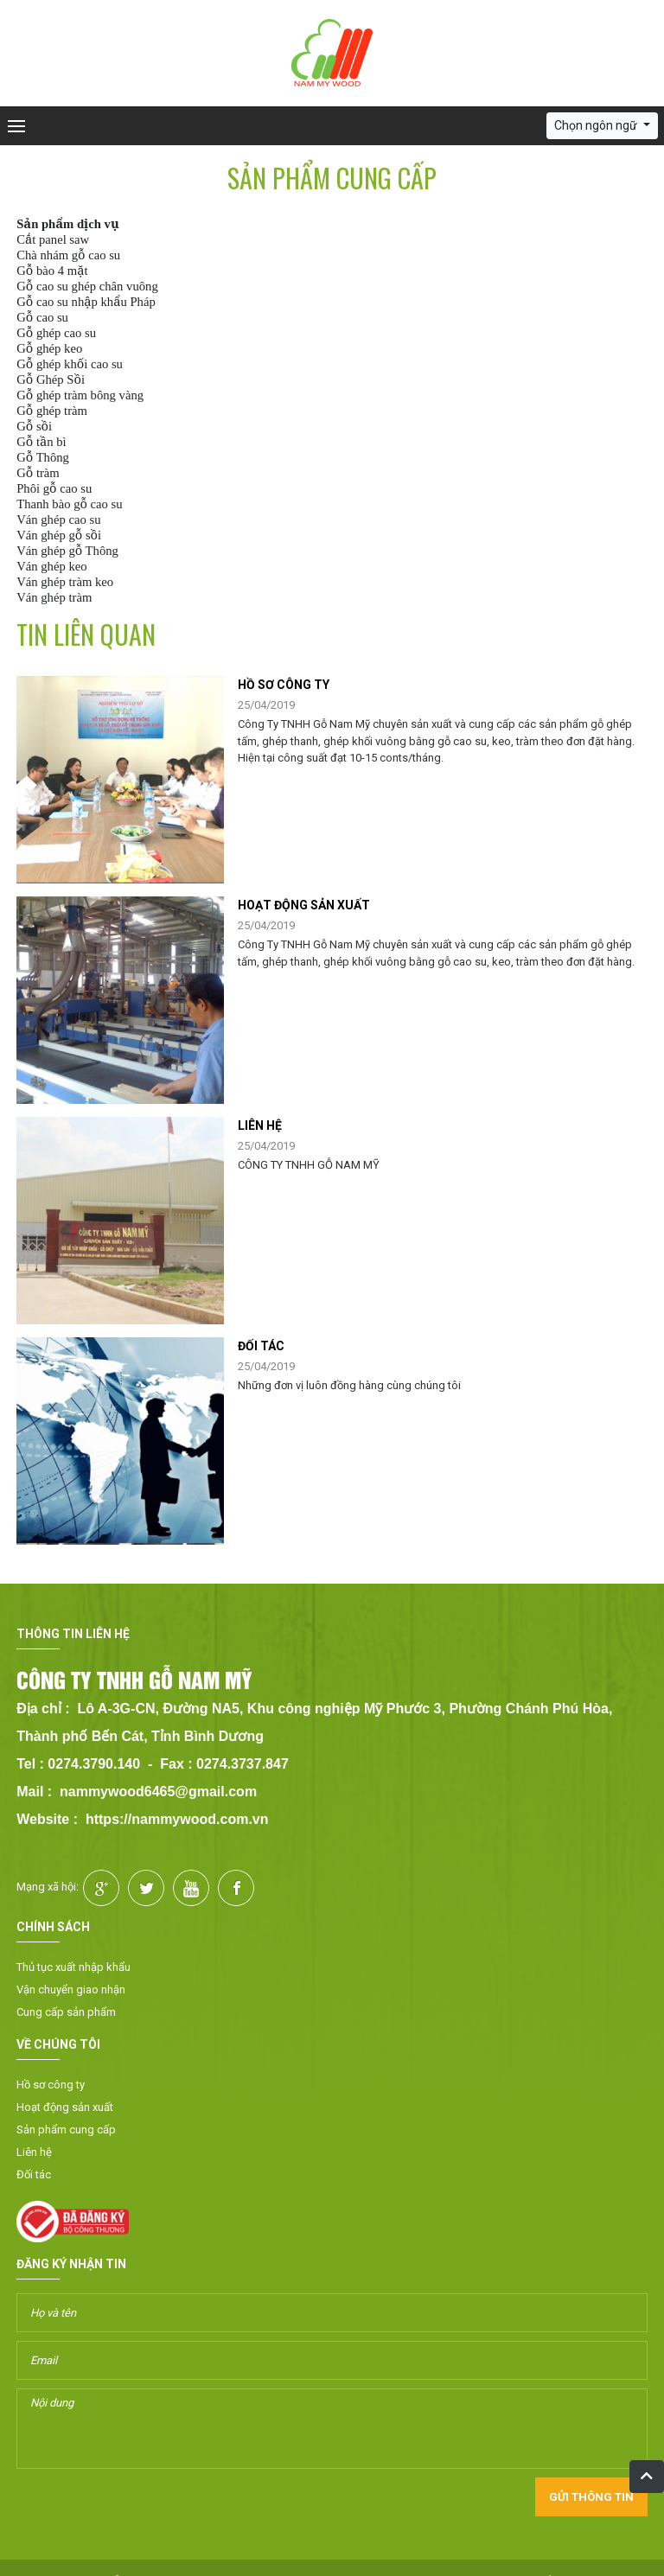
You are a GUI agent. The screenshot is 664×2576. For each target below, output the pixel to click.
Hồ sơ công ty (50, 2084)
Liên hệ (34, 2152)
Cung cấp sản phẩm (66, 2011)
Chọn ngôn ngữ (597, 125)
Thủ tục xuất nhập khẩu (73, 1967)
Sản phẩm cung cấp (66, 2129)
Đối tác (33, 2174)
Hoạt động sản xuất (64, 2107)
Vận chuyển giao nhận (70, 1989)
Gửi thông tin (591, 2496)
